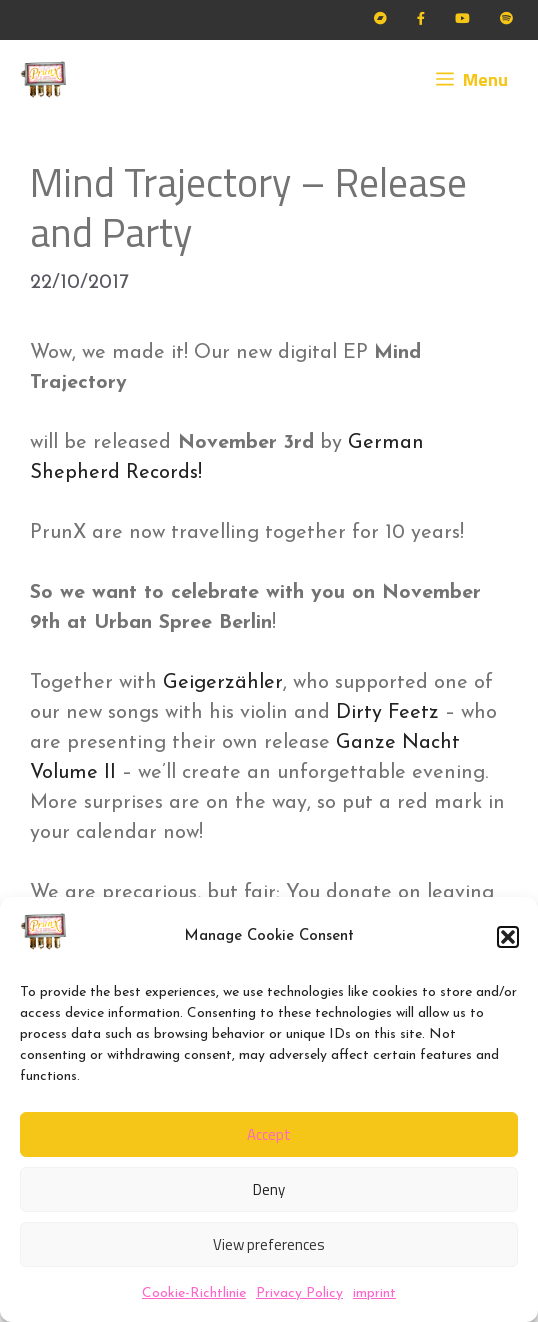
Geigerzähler (223, 683)
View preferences (269, 1244)
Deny (269, 1189)
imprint (374, 1293)
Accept (269, 1134)
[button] (508, 937)
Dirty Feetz (387, 713)
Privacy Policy (299, 1293)
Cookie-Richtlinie (194, 1293)
